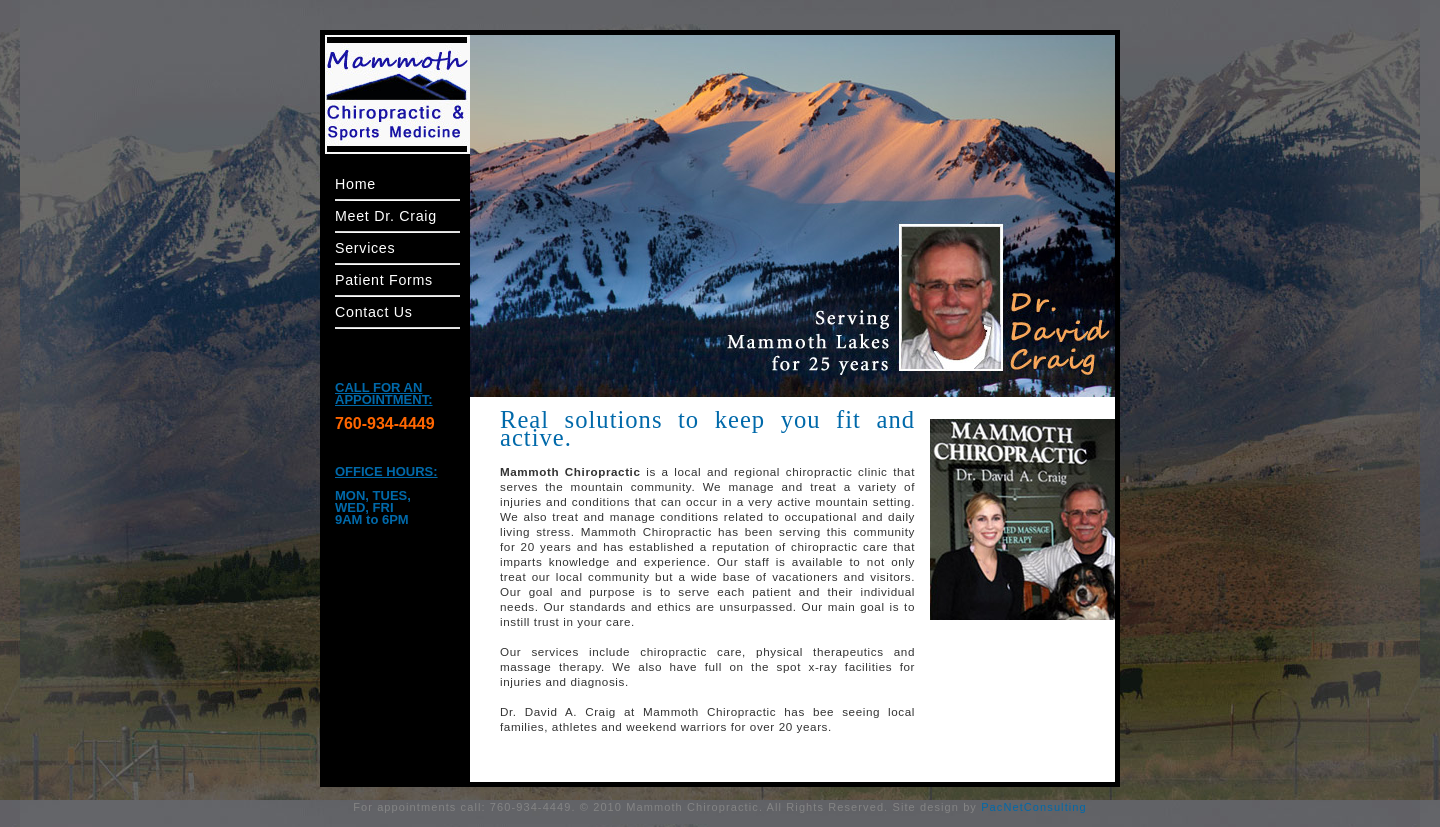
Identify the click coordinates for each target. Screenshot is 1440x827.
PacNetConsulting (1034, 807)
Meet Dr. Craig (386, 217)
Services (365, 249)
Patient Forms (384, 281)
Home (355, 185)
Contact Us (374, 313)
